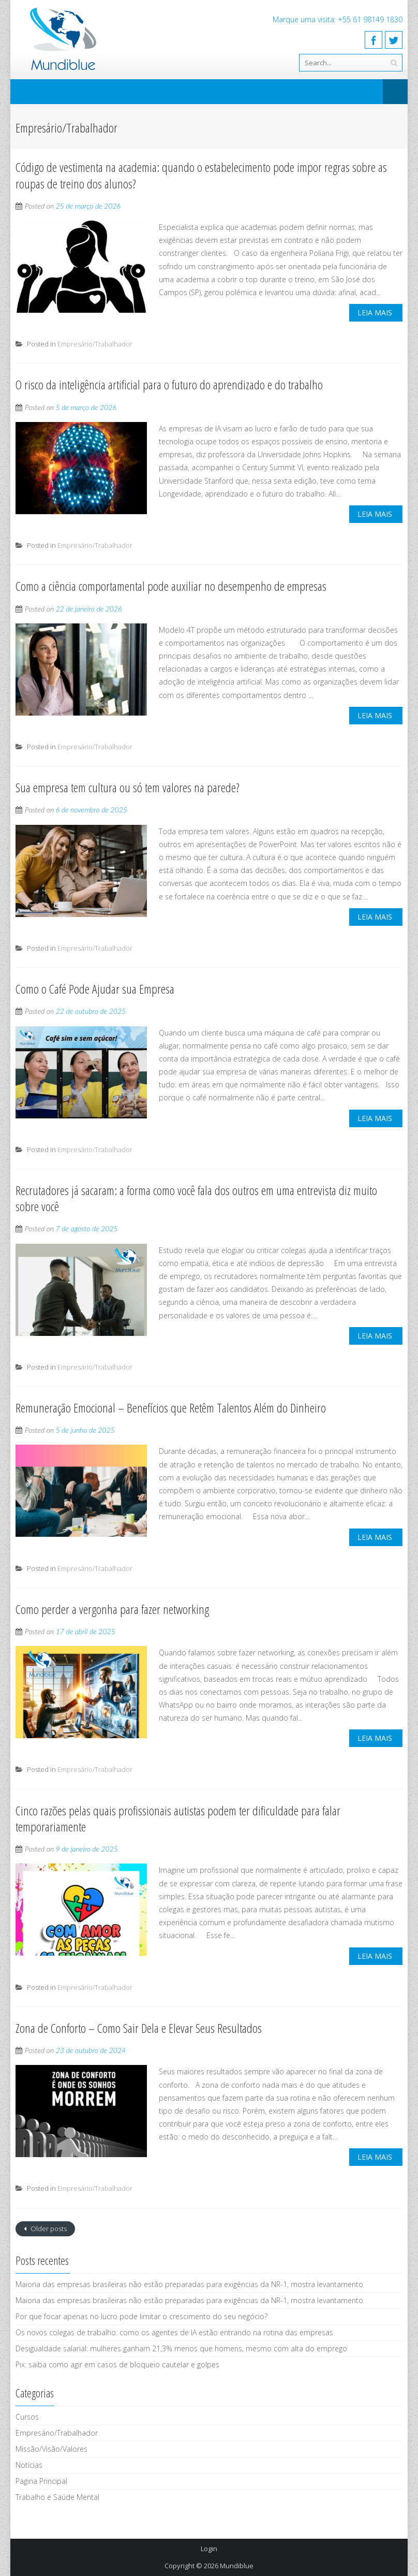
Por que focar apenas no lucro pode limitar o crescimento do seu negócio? (141, 2316)
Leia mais (374, 312)
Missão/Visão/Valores (51, 2449)
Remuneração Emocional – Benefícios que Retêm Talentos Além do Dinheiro (171, 1407)
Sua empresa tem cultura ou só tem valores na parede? (128, 787)
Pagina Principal (41, 2481)
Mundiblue (236, 2565)
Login (209, 2548)
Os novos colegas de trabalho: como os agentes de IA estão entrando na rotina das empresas (174, 2332)
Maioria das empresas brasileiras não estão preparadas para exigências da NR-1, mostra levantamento (189, 2284)
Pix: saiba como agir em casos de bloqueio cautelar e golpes (117, 2364)
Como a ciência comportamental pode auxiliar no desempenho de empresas (171, 585)
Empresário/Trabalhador (94, 343)
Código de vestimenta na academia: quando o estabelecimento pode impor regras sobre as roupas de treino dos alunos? (201, 175)
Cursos (27, 2417)
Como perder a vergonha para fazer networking (112, 1609)
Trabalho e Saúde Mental (57, 2497)
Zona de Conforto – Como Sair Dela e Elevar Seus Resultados (139, 2027)
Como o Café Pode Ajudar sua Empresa (95, 988)
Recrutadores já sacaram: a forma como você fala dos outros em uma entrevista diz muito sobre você (196, 1198)
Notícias (29, 2465)
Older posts (48, 2228)
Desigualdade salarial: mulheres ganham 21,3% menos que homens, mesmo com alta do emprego (181, 2348)
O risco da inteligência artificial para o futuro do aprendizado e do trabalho (169, 384)
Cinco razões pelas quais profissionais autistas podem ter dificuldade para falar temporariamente (178, 1818)
